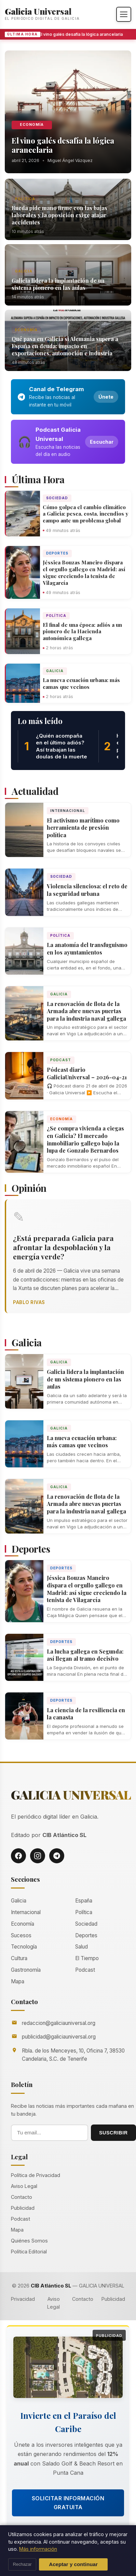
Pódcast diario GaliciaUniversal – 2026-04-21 (87, 1073)
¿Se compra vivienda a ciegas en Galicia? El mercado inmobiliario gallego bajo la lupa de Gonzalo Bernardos (85, 1139)
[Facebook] (18, 1855)
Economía (32, 124)
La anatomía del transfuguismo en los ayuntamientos (87, 948)
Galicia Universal (38, 11)
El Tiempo (87, 1958)
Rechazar (22, 2564)
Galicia (23, 271)
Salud (81, 1946)
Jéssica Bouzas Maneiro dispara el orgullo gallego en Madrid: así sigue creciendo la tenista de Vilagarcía (84, 572)
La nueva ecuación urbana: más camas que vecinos (81, 683)
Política (25, 199)
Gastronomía (26, 1970)
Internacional (67, 811)
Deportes (57, 553)
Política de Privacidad (35, 2175)
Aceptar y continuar (73, 2564)
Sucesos (21, 1935)
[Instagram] (37, 1855)
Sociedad (57, 498)
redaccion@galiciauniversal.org (58, 2023)
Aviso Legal (24, 2186)
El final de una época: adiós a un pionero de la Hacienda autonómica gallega (82, 631)
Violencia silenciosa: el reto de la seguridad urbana (87, 890)
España (83, 1900)
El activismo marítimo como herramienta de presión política (83, 828)
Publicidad (23, 2208)
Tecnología (24, 1946)
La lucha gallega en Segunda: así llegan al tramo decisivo (85, 1655)
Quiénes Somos (29, 2241)
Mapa (17, 1981)
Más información (38, 2549)
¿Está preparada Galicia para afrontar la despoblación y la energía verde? (63, 1247)
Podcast (60, 1060)
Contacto (21, 2197)
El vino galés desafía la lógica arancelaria (82, 34)
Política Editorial (29, 2251)
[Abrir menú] (123, 14)
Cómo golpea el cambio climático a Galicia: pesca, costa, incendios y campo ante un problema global (85, 514)
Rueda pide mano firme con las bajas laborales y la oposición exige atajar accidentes (59, 215)
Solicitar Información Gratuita (68, 2503)
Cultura (19, 1958)
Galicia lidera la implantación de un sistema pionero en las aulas (58, 284)
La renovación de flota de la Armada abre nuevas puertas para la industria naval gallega (86, 1011)
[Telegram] (56, 1855)
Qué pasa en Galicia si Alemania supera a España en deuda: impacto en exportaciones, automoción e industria (65, 346)
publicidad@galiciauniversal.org (59, 2036)
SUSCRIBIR (113, 2132)
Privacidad (23, 2299)
